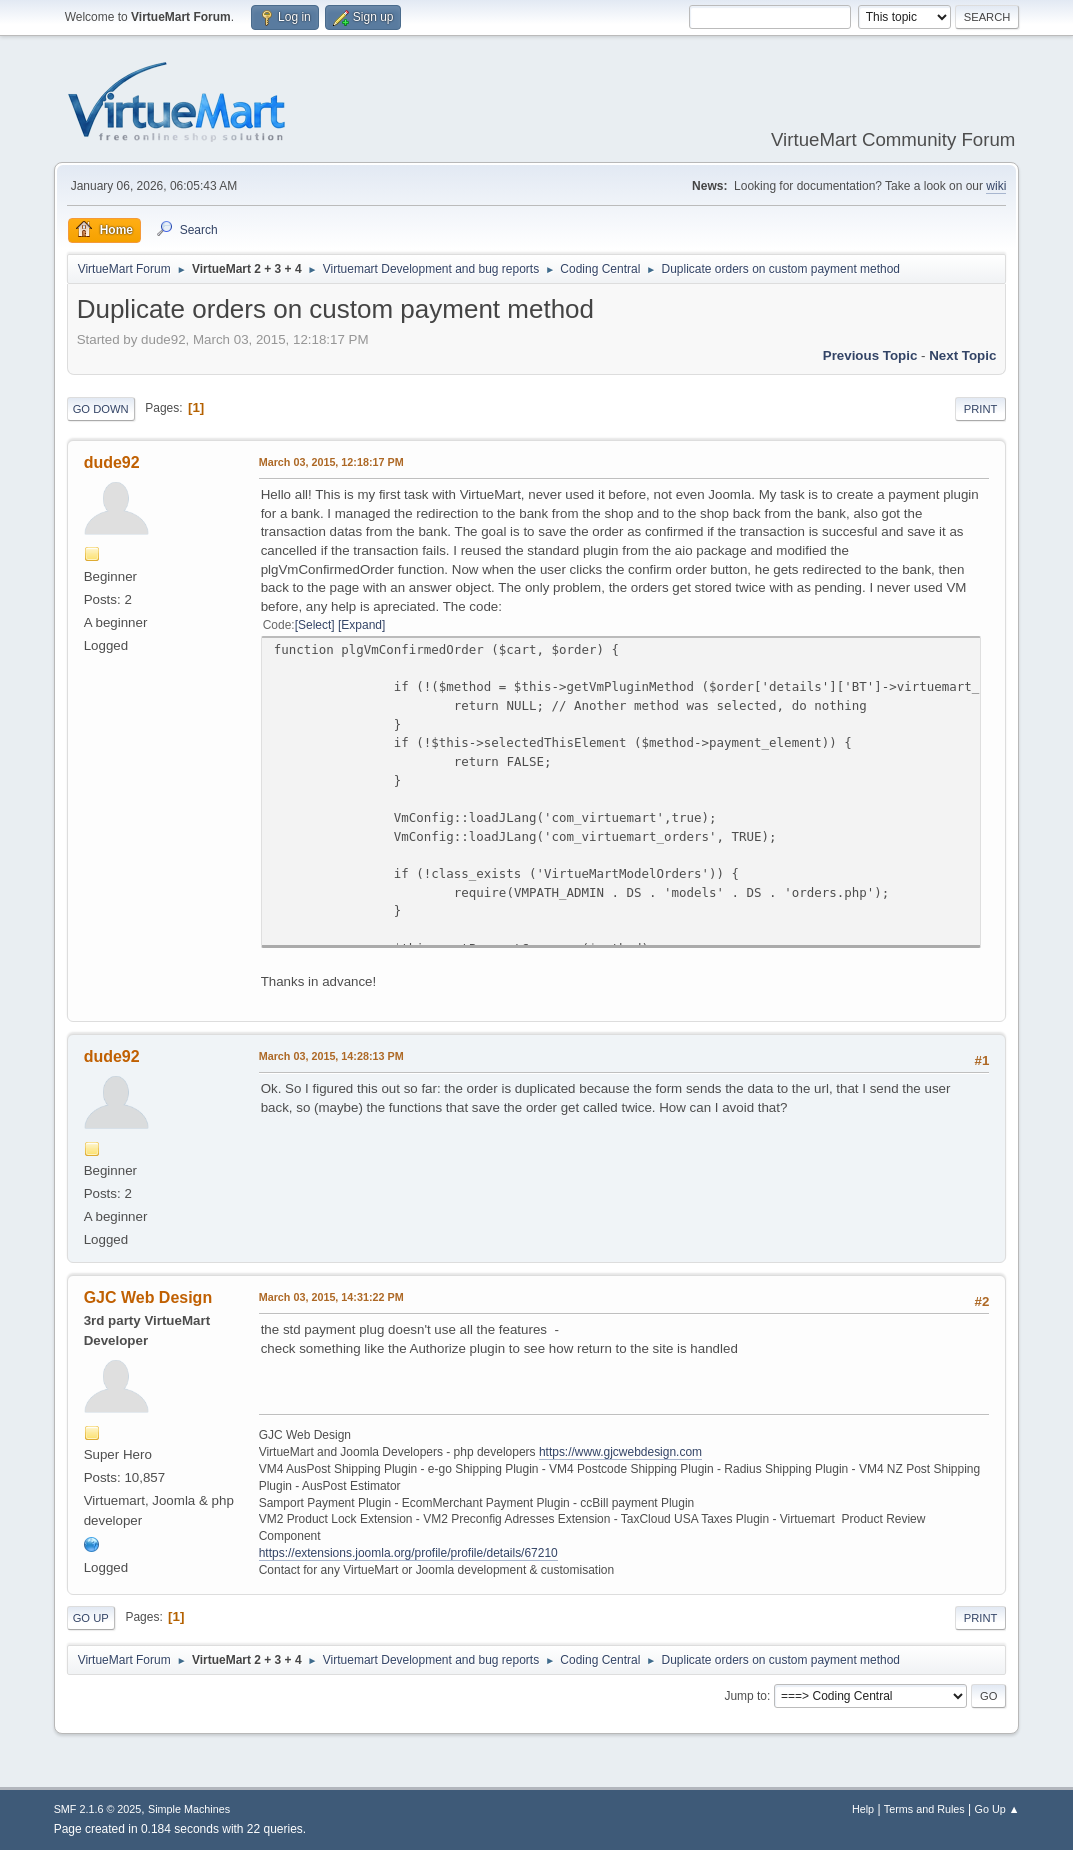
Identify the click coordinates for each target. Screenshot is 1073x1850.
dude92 (112, 462)
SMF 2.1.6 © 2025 (98, 1809)
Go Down (101, 409)
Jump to (745, 1696)
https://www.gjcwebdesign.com (620, 1452)
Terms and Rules (924, 1809)
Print (981, 409)
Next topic (962, 355)
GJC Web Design (148, 1297)
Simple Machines (189, 1809)
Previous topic (870, 355)
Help (863, 1809)
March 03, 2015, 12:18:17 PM (331, 462)
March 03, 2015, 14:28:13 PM (331, 1056)
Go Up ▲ (997, 1809)
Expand (361, 625)
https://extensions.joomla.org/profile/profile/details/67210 (408, 1553)
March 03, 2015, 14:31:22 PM (331, 1297)
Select (314, 625)
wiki (996, 186)
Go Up (91, 1618)
